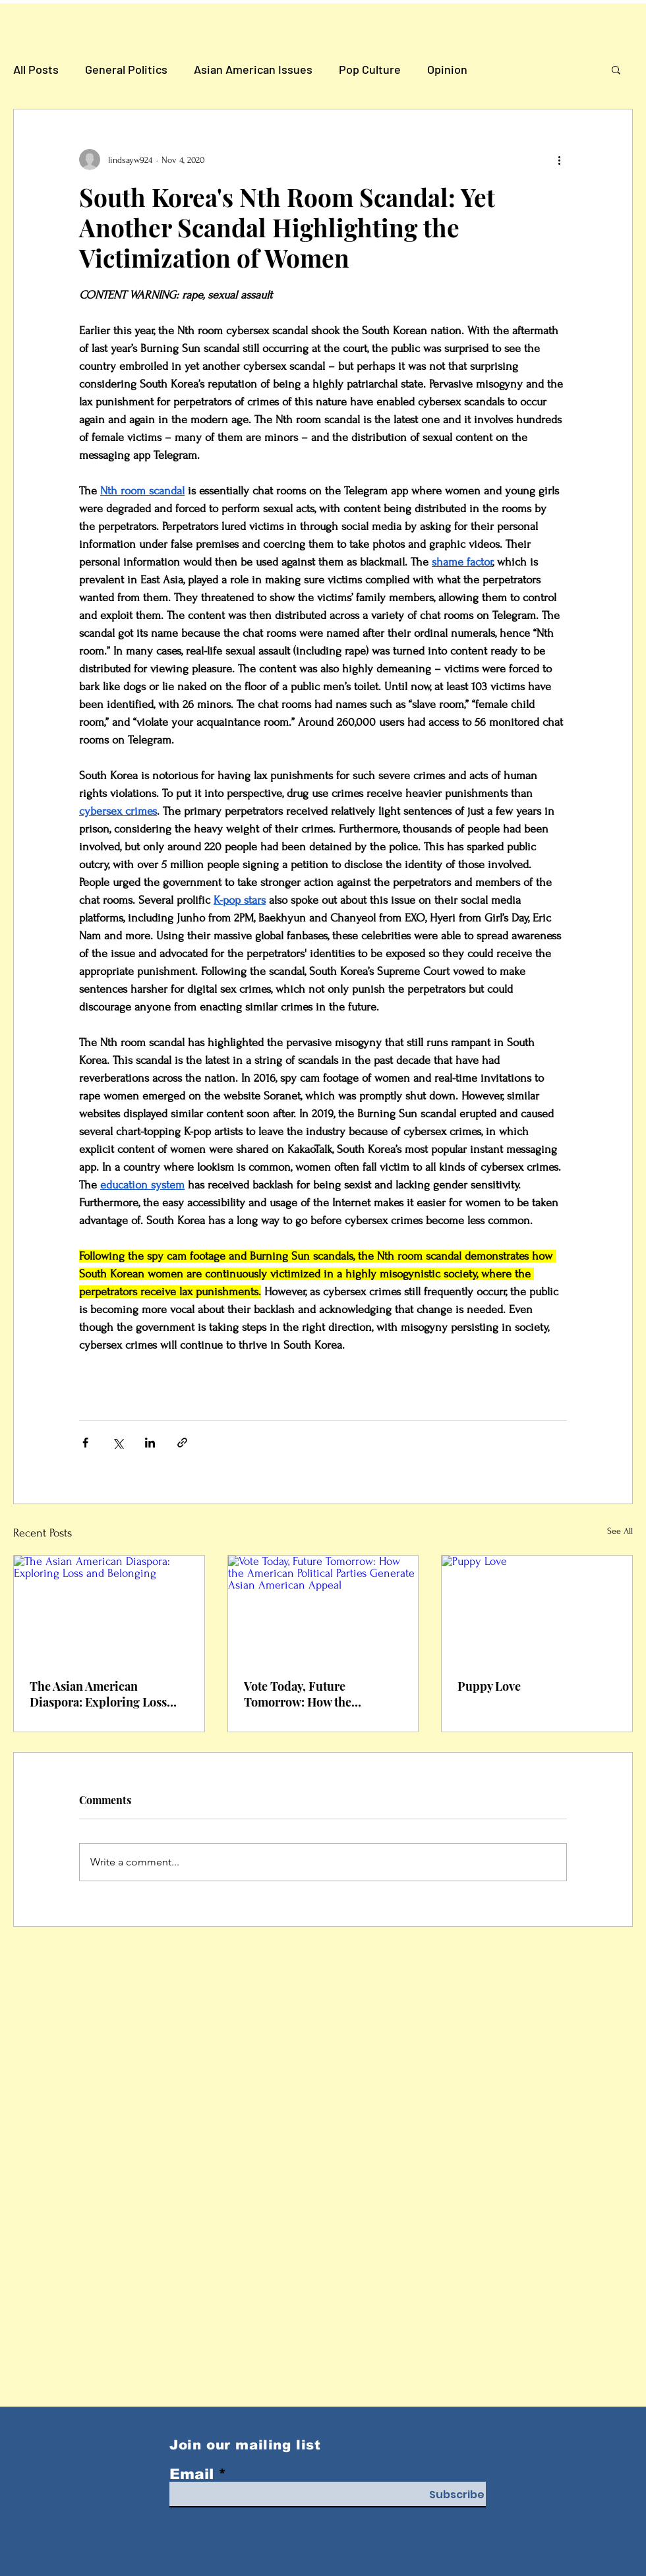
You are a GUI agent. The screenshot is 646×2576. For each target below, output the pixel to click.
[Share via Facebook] (85, 1442)
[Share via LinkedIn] (150, 1442)
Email (191, 2474)
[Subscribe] (456, 2494)
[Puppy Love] (537, 1609)
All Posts (36, 69)
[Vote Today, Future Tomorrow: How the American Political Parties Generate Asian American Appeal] (323, 1609)
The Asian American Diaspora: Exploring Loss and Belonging (98, 1694)
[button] (616, 69)
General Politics (126, 69)
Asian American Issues (253, 69)
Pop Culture (370, 69)
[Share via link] (182, 1442)
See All (620, 1531)
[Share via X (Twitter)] (117, 1442)
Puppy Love (489, 1686)
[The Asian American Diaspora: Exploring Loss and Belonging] (109, 1609)
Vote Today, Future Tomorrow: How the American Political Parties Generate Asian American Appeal (315, 1694)
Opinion (447, 69)
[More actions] (559, 159)
